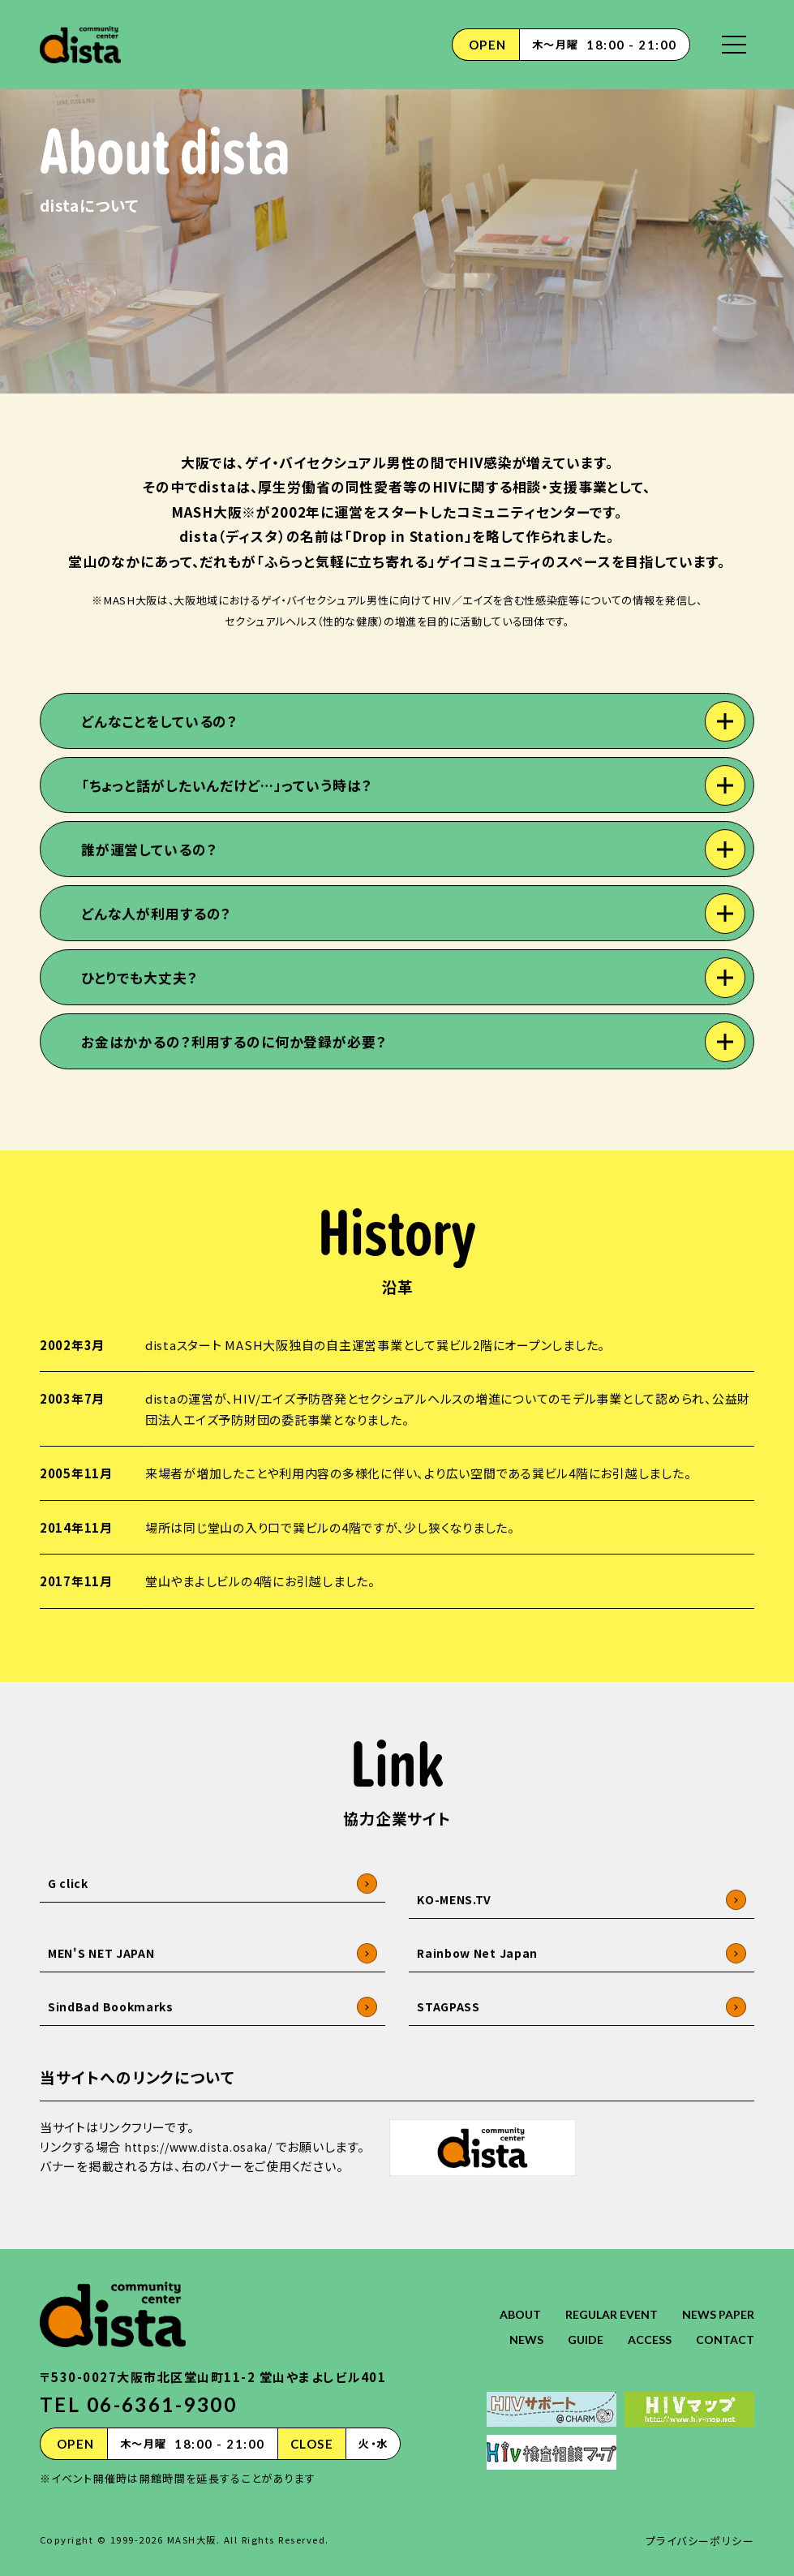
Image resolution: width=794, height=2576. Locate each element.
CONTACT (723, 2323)
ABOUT (508, 2297)
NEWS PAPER (716, 2297)
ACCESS (646, 2323)
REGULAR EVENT (605, 2297)
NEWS (519, 2323)
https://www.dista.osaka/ (203, 2199)
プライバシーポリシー (699, 2524)
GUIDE (580, 2323)
